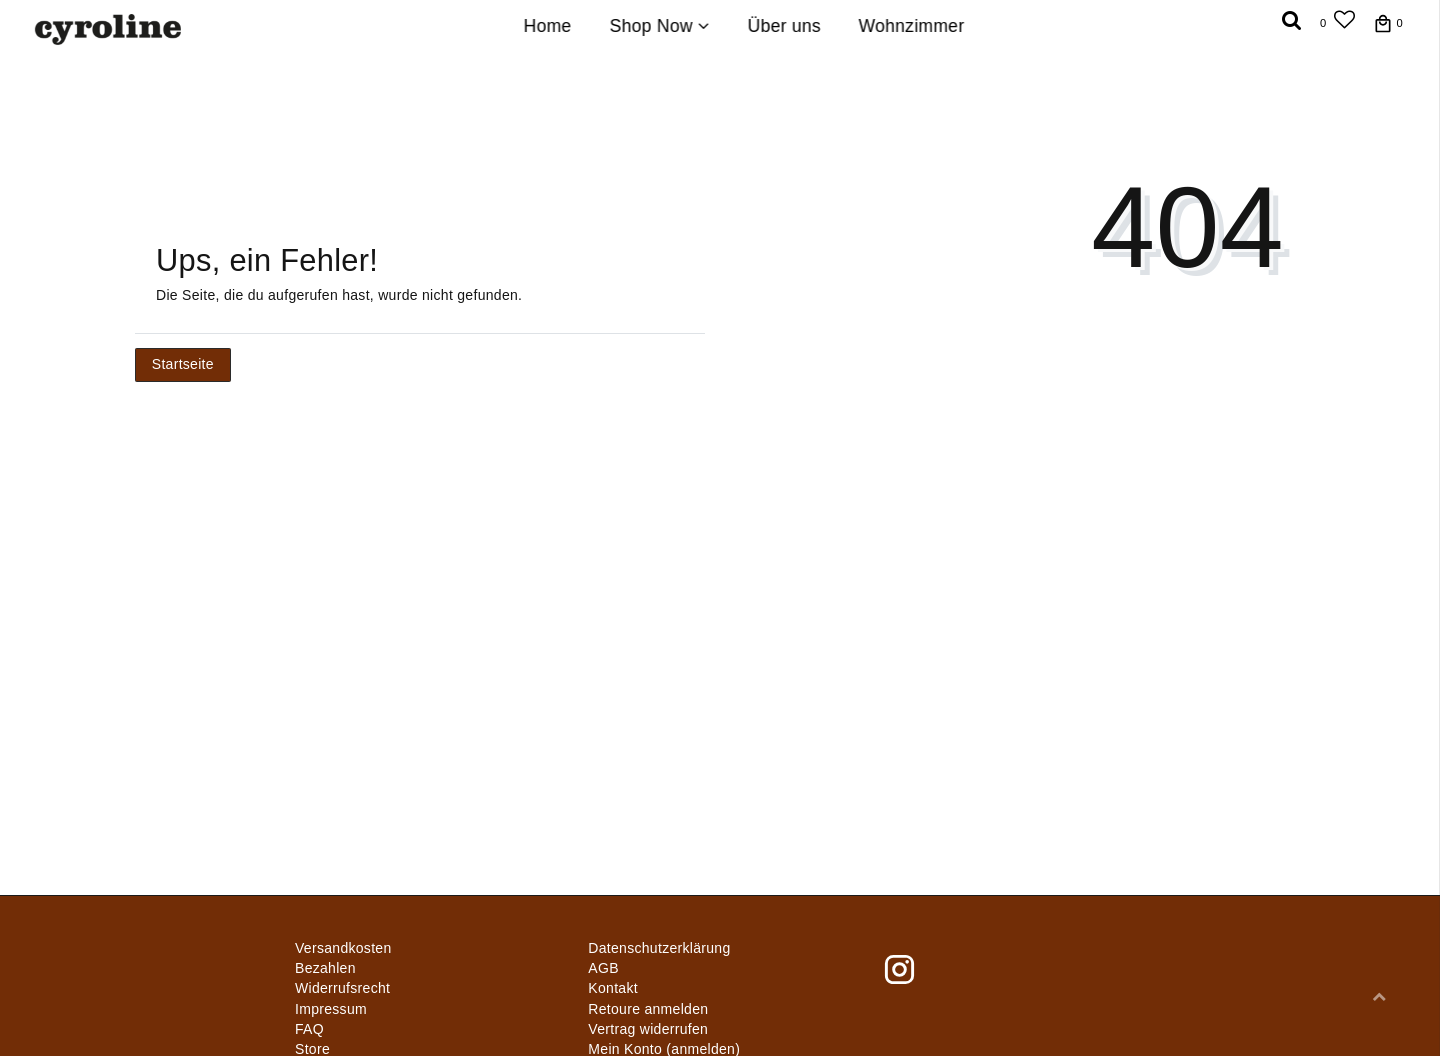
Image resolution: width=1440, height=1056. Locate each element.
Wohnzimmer (912, 26)
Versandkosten (343, 948)
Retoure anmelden (648, 1009)
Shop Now (659, 26)
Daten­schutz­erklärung (659, 948)
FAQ (309, 1029)
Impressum (331, 1009)
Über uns (783, 26)
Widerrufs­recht (342, 988)
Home (548, 26)
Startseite (183, 364)
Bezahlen (325, 968)
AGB (603, 968)
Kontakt (613, 988)
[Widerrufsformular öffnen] (648, 1029)
